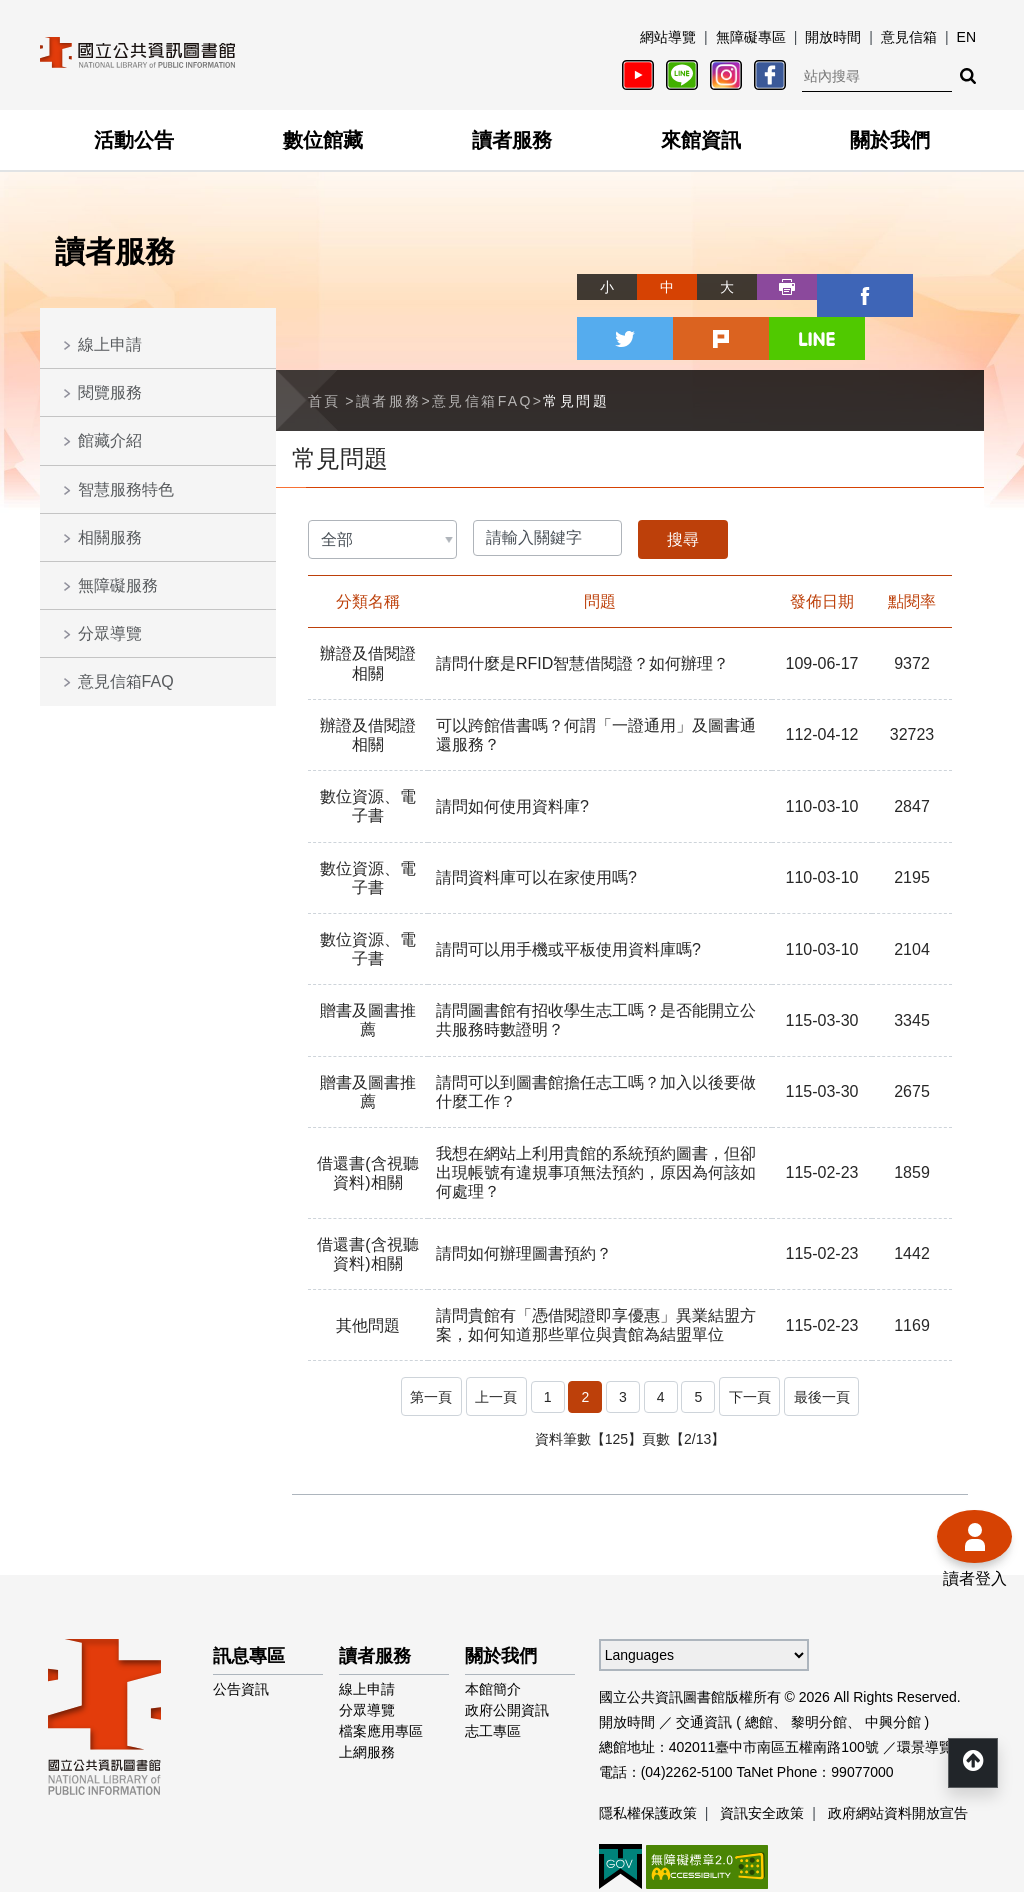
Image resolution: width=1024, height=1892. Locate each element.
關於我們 (890, 140)
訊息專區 (249, 1589)
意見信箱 (909, 37)
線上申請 (110, 344)
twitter (834, 287)
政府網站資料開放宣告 (898, 1746)
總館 (759, 1655)
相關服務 (110, 537)
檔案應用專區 (381, 1664)
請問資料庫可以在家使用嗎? (536, 817)
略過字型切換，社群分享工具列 (512, 268)
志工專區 (493, 1664)
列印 (714, 287)
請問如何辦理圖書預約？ (524, 1193)
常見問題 (576, 340)
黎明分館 (819, 1655)
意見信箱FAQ (126, 681)
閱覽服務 (110, 392)
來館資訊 (701, 140)
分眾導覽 (110, 633)
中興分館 (893, 1655)
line (954, 287)
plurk (894, 287)
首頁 (324, 340)
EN (966, 37)
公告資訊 (241, 1622)
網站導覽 (668, 37)
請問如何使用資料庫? (512, 745)
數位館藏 (323, 140)
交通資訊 (704, 1655)
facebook (774, 287)
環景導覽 (925, 1680)
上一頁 (493, 1333)
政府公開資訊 (507, 1643)
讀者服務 (512, 140)
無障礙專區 (751, 37)
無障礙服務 (118, 585)
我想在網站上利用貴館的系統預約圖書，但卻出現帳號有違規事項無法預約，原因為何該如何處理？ (596, 1112)
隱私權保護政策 (648, 1746)
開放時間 (833, 37)
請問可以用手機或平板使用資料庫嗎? (568, 888)
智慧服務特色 (126, 489)
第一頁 (421, 1333)
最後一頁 (832, 1333)
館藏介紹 (110, 440)
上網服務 (367, 1685)
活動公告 (134, 140)
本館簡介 (493, 1622)
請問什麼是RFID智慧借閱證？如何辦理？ (582, 603)
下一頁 (753, 1333)
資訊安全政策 (762, 1746)
